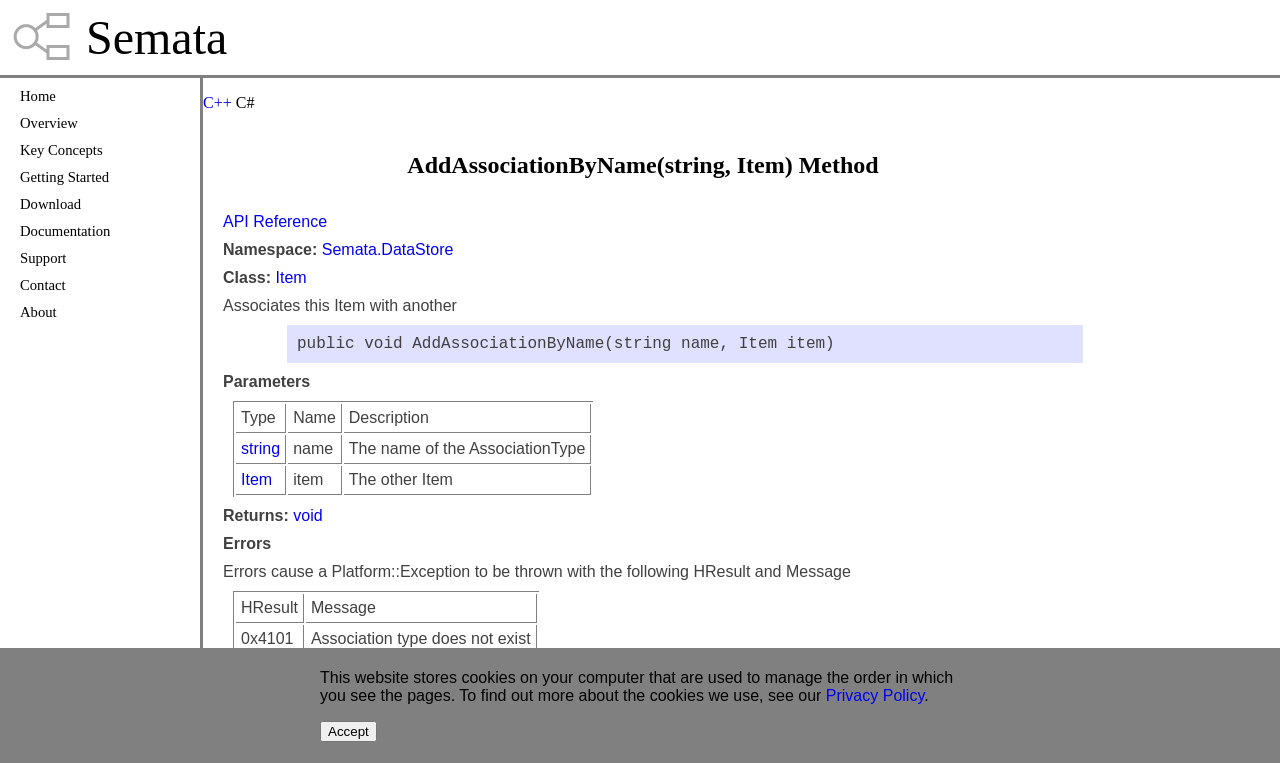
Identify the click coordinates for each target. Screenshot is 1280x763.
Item (290, 277)
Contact (43, 285)
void (307, 519)
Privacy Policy (875, 695)
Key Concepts (61, 150)
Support (43, 258)
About (38, 312)
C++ (217, 102)
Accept (348, 731)
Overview (49, 123)
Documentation (65, 231)
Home (38, 96)
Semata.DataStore (388, 249)
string (260, 452)
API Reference (275, 221)
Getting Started (64, 177)
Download (50, 204)
